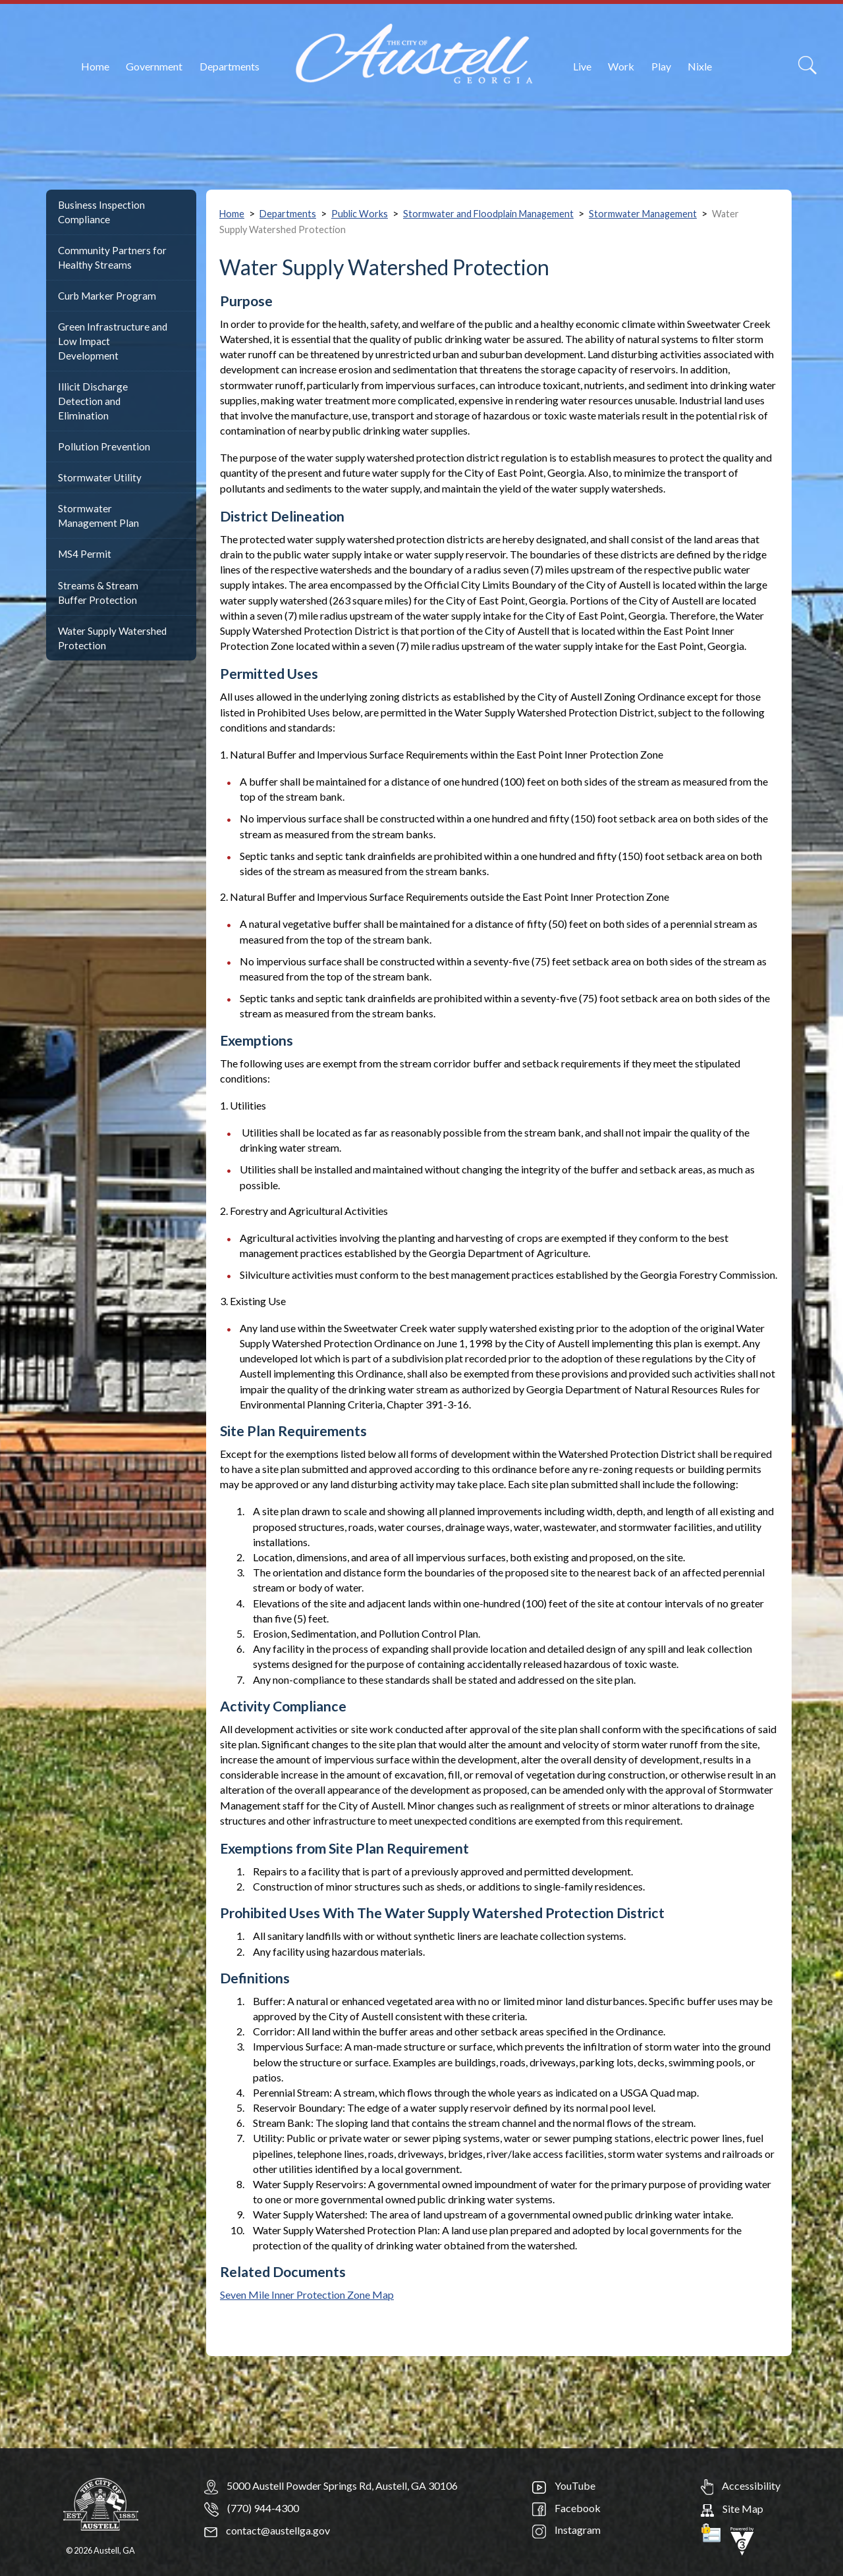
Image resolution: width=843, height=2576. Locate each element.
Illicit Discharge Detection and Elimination (93, 401)
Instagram (566, 2529)
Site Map (732, 2508)
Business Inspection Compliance (101, 212)
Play (661, 66)
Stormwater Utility (100, 477)
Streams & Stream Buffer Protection (98, 592)
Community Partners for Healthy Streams (112, 257)
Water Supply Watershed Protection (112, 638)
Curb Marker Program (107, 296)
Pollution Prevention (104, 446)
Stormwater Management (643, 213)
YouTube (563, 2485)
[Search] (807, 65)
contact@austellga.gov (267, 2530)
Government (154, 66)
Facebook (566, 2508)
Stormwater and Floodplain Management (488, 213)
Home (95, 66)
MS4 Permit (84, 554)
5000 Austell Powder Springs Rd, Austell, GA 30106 (342, 2485)
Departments (229, 66)
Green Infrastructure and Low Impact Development (112, 341)
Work (621, 66)
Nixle (700, 66)
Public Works (359, 213)
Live (582, 66)
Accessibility (740, 2485)
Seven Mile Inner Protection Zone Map (307, 2294)
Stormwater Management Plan (98, 515)
